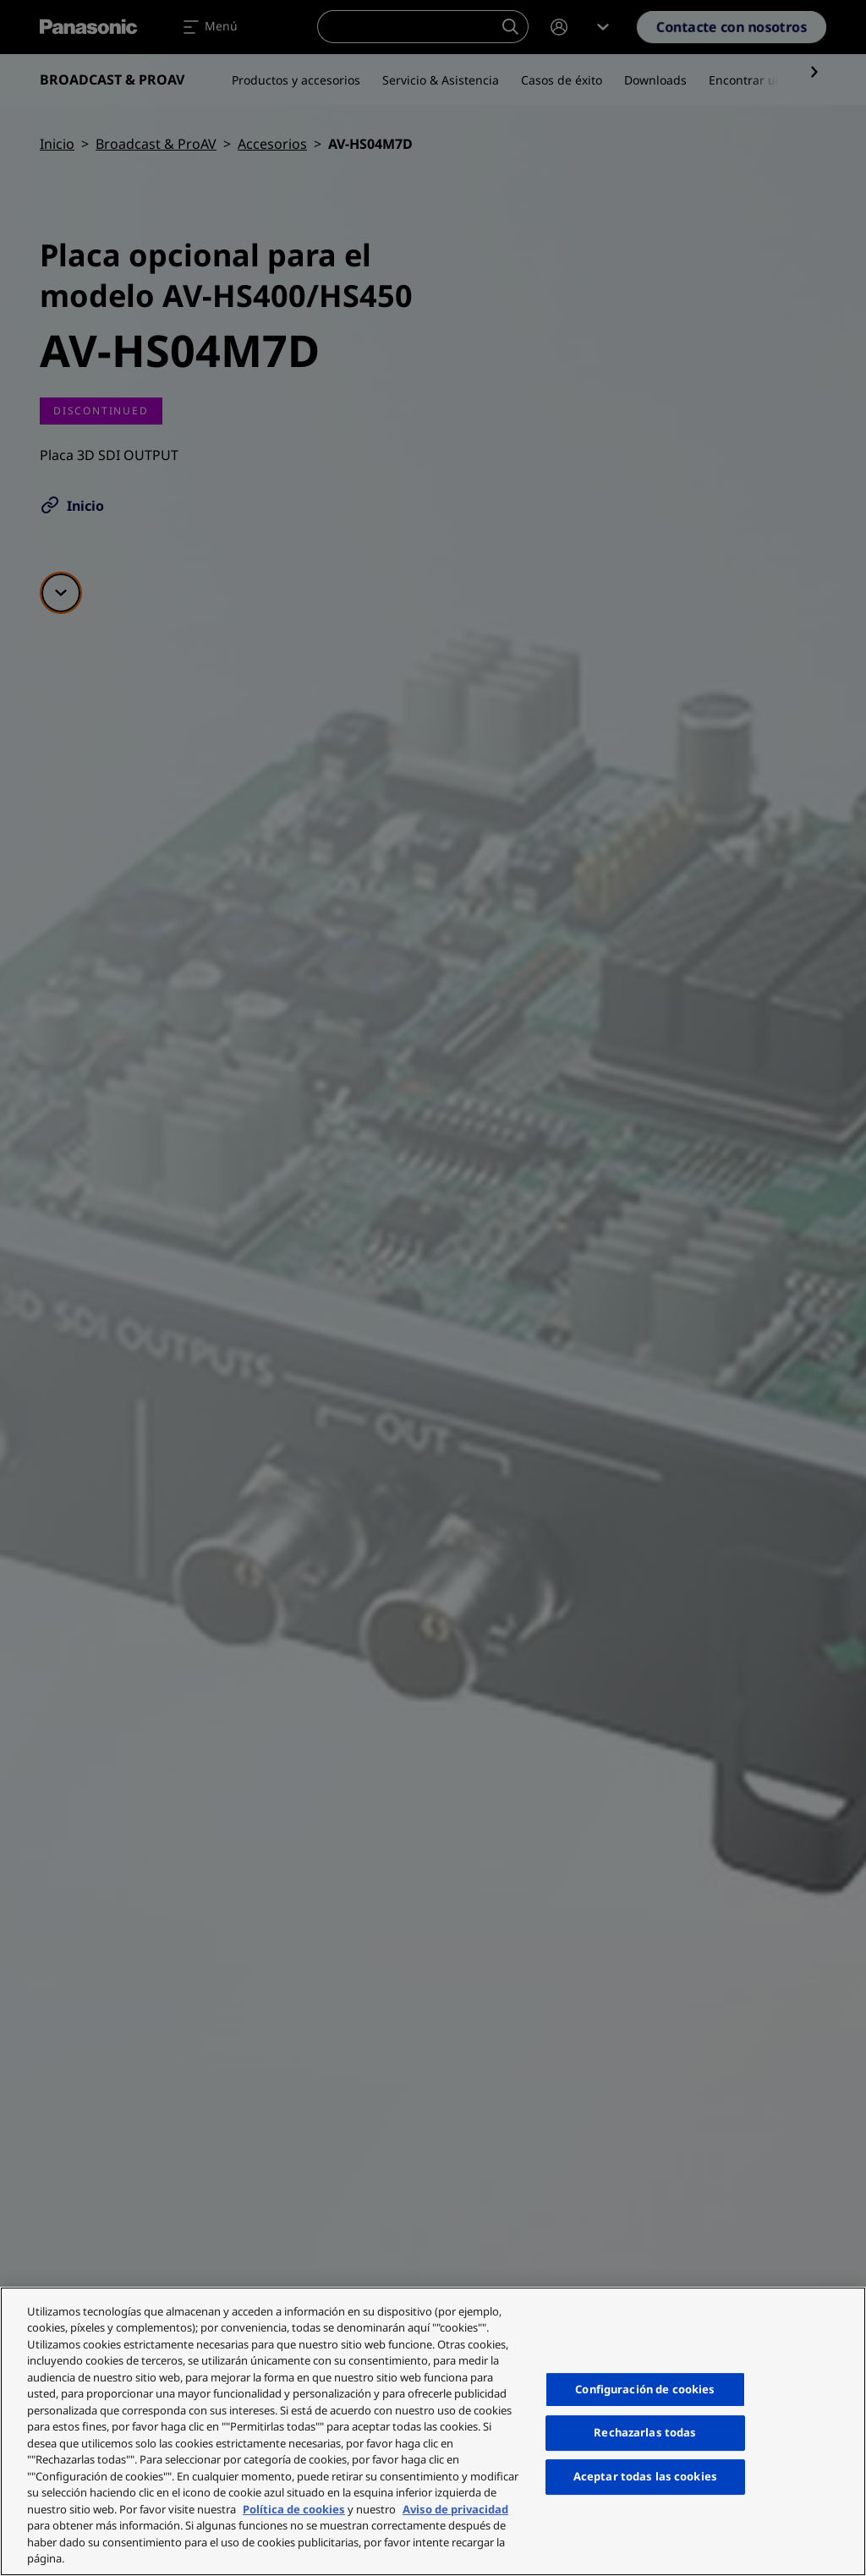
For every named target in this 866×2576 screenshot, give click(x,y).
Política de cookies (294, 2509)
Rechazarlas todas (645, 2433)
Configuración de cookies (645, 2389)
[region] (433, 2431)
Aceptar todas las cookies (645, 2476)
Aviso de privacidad (455, 2509)
